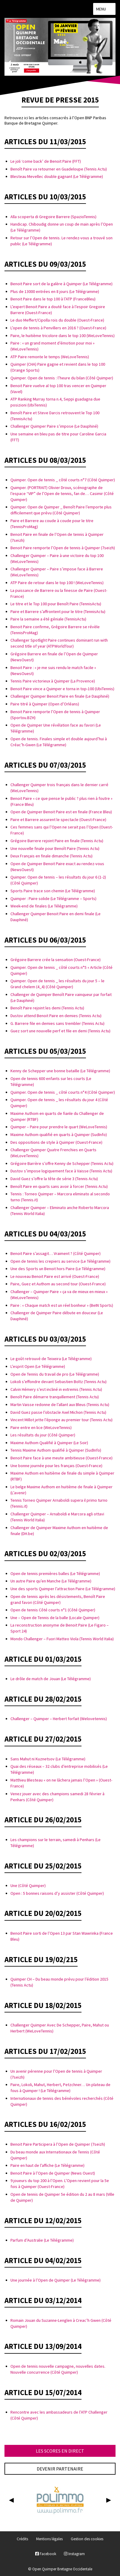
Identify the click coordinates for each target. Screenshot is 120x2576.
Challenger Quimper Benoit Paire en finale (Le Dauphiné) (59, 696)
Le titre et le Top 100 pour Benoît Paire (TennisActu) (55, 603)
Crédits (22, 2538)
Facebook (45, 2553)
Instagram (74, 2553)
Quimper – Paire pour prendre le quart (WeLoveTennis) (58, 1126)
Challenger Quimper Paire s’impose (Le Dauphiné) (54, 426)
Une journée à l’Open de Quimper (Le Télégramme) (55, 2280)
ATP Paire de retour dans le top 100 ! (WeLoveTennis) (57, 582)
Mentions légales (49, 2538)
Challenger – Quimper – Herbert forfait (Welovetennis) (58, 1718)
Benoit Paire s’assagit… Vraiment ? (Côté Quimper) (55, 1253)
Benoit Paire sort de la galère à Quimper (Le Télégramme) (61, 283)
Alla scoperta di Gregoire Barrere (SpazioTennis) (53, 216)
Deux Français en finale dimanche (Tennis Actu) (51, 856)
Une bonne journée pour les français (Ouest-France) (56, 1465)
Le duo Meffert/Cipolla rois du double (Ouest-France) (57, 320)
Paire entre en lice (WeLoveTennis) (41, 1427)
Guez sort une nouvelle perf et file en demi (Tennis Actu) (60, 1030)
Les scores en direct (60, 2451)
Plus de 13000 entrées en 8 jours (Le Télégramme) (54, 291)
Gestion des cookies (87, 2538)
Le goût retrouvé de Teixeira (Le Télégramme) (51, 1358)
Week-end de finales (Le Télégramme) (44, 906)
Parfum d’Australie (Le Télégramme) (42, 2240)
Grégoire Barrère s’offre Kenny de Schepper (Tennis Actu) (61, 1163)
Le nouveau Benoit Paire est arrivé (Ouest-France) (54, 1276)
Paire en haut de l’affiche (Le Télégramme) (47, 2165)
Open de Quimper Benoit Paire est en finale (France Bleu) (61, 811)
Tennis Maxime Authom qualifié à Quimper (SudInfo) (55, 1450)
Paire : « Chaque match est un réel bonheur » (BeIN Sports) (61, 1305)
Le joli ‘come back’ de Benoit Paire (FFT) (45, 161)
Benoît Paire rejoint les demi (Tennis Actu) (47, 1008)
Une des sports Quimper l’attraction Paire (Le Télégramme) (62, 1588)
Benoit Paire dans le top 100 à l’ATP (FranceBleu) (53, 299)
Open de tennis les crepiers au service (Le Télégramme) (60, 1261)
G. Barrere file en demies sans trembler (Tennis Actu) (57, 1023)
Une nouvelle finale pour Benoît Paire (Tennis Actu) (54, 848)
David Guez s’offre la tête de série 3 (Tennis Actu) (54, 1178)
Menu (104, 9)
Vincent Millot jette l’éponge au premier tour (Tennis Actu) (61, 1419)
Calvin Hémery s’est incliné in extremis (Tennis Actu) (56, 1389)
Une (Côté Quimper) (28, 1885)
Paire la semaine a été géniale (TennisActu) (48, 619)
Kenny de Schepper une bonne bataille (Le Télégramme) (60, 1070)
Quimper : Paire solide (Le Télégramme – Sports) (53, 898)
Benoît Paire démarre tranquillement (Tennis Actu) (54, 1396)
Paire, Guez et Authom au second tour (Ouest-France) (58, 1284)
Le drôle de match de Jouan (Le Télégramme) (50, 1678)
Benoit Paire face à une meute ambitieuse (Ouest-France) (61, 1458)
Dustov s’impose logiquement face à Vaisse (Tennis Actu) (61, 1171)
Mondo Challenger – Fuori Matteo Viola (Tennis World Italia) (62, 1638)
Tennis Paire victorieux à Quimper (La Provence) (52, 681)
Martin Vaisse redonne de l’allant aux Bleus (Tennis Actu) (59, 1404)
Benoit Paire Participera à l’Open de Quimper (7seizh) (57, 2144)
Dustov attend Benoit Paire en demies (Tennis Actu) (55, 1015)
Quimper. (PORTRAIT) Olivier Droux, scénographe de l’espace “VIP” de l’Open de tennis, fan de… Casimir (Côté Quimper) (62, 493)
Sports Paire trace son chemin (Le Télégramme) (52, 890)
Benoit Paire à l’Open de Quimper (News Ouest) (52, 2173)
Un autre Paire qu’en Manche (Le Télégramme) (50, 1581)
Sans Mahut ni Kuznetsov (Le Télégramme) (47, 1759)
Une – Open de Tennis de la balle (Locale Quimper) (54, 1617)
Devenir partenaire (60, 2469)
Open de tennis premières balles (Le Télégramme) (55, 1573)
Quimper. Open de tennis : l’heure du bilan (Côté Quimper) (61, 378)
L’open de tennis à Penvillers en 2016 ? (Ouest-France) (58, 327)
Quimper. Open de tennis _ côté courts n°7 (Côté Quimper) (62, 479)
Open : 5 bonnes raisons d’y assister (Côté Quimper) (57, 1893)
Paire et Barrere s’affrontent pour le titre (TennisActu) (57, 611)
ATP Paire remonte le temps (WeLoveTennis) (49, 356)
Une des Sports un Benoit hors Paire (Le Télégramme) (57, 1268)
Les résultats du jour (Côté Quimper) (42, 1435)
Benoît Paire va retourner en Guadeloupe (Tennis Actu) (58, 169)
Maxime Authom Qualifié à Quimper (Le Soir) (49, 1442)
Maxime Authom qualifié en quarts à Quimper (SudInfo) (58, 1134)
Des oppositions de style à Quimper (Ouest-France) (56, 1142)
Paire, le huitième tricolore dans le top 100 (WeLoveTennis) (62, 335)
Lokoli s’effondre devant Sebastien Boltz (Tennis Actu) (58, 1381)
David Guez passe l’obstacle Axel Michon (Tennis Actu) (58, 1412)
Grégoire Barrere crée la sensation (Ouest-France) (55, 959)
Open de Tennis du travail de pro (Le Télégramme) (54, 1374)
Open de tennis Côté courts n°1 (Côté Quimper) (52, 1610)
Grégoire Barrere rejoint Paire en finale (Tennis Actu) (56, 840)
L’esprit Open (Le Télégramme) (37, 1366)
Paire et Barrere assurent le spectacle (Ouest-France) (58, 819)
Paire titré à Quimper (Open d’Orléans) (44, 704)
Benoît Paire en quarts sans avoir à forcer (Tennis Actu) (59, 1186)
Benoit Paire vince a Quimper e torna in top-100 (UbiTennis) (62, 688)
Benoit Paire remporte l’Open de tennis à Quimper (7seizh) (62, 547)
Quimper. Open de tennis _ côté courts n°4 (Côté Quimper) (62, 1092)
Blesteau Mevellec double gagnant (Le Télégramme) (56, 176)
